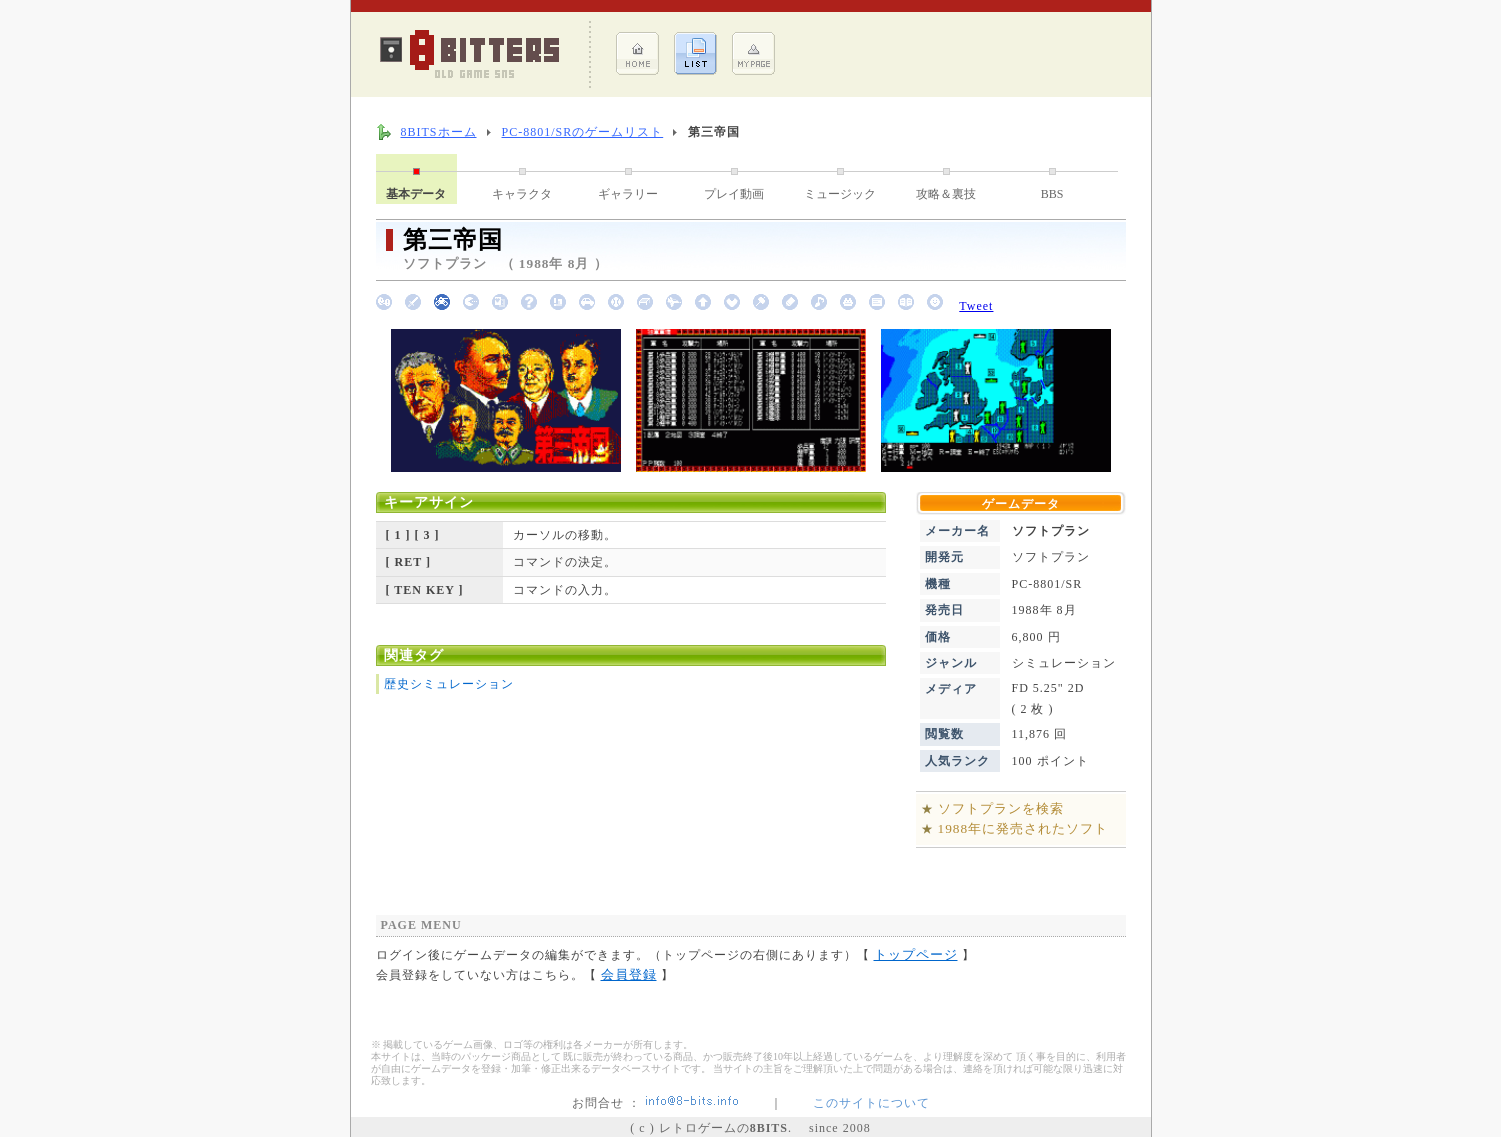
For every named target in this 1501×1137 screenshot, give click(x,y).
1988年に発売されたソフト (1023, 828)
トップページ (916, 954)
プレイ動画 (734, 194)
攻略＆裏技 (946, 194)
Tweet (976, 306)
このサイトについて (871, 1103)
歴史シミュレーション (449, 684)
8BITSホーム (439, 132)
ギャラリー (628, 194)
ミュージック (840, 194)
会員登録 (629, 974)
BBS (1052, 194)
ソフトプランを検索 (1001, 808)
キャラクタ (522, 194)
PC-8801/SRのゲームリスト (583, 132)
